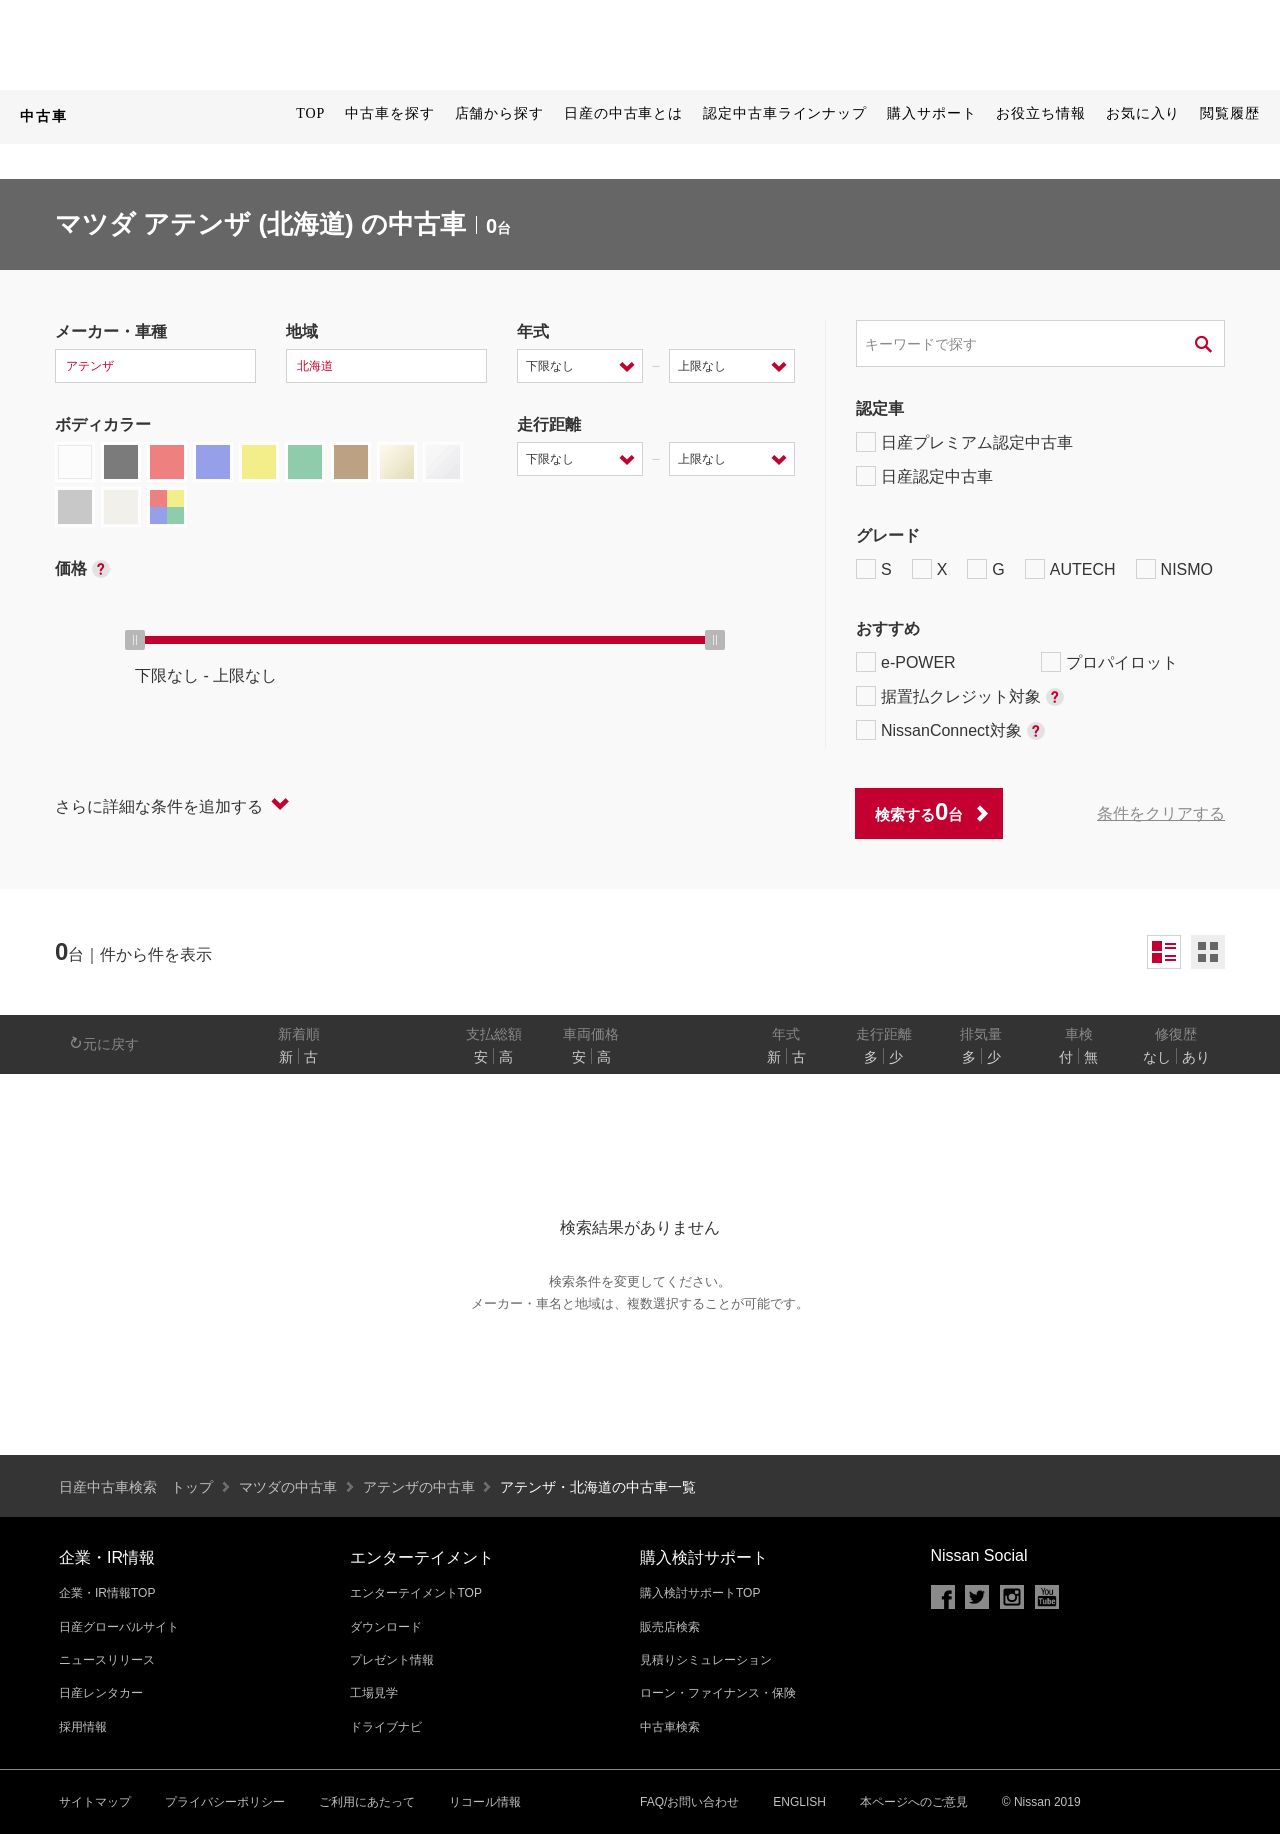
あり (1196, 1057)
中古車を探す (389, 113)
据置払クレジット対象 (960, 696)
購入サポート (931, 113)
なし (1157, 1057)
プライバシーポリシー (225, 1802)
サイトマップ (95, 1802)
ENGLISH (799, 1802)
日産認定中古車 (924, 476)
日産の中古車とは (623, 113)
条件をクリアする (1161, 813)
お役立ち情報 (1040, 113)
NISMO (1174, 569)
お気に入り (1143, 113)
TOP (310, 113)
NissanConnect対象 (950, 730)
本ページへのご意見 (914, 1802)
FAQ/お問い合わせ (689, 1802)
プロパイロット (1109, 662)
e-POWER (906, 662)
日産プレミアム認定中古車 (964, 442)
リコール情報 (485, 1802)
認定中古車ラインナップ (785, 113)
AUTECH (1070, 569)
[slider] (135, 640)
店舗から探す (499, 113)
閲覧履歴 (1230, 113)
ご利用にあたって (367, 1802)
